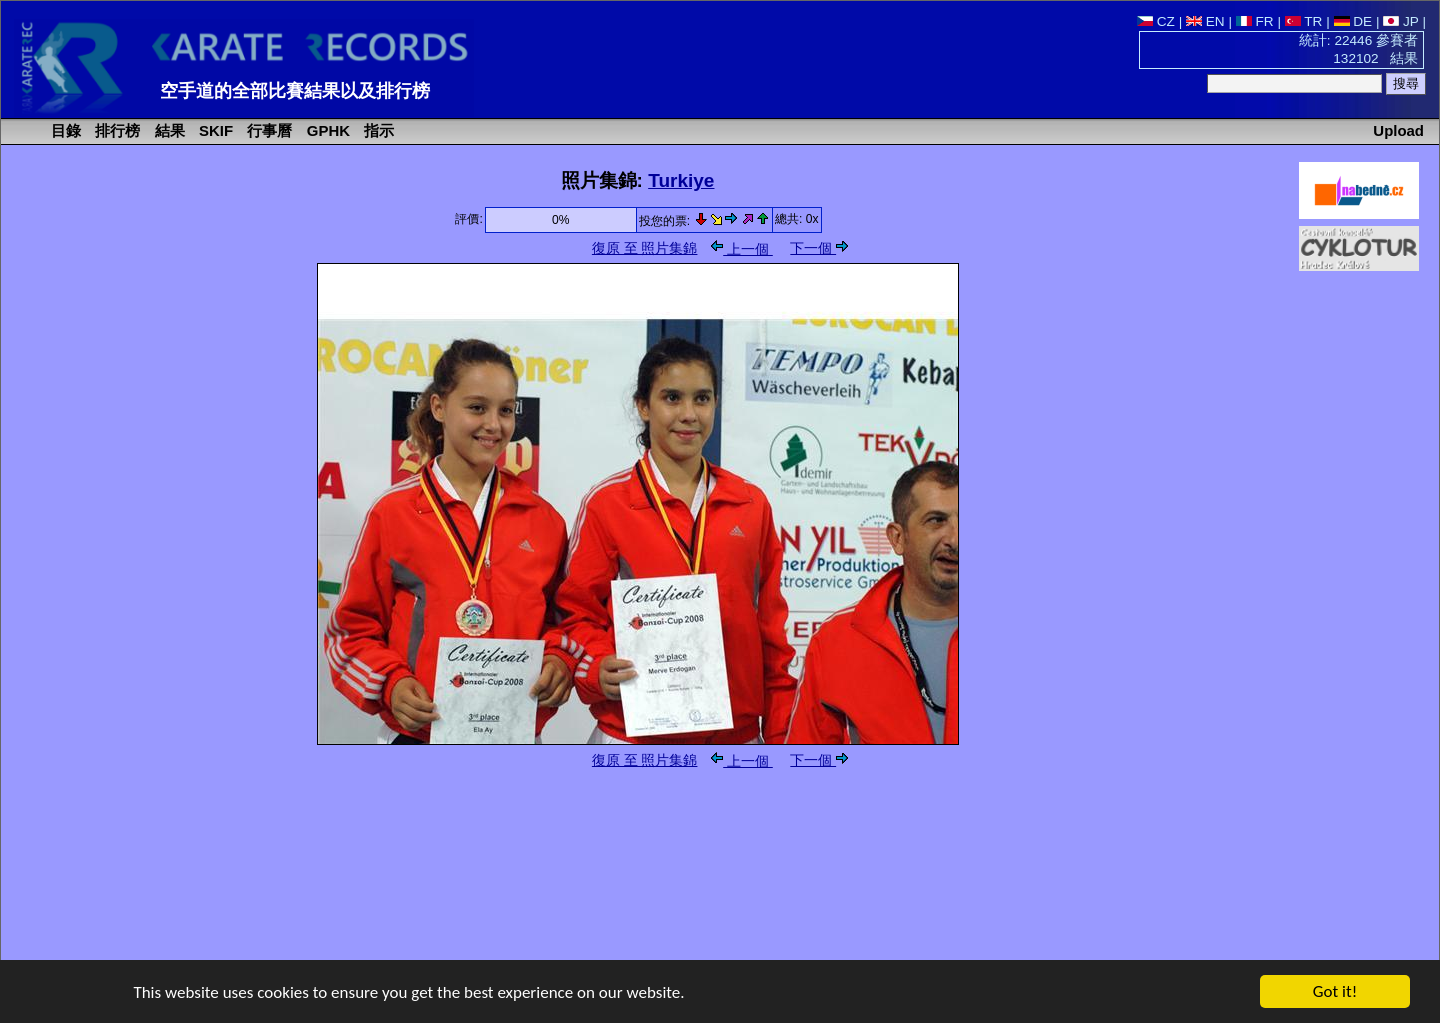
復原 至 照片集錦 (645, 248)
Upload (1398, 130)
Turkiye (681, 180)
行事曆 (267, 130)
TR (1304, 21)
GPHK (326, 130)
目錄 (64, 130)
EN (1205, 21)
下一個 (819, 248)
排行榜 (115, 130)
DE (1353, 21)
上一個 (742, 249)
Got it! (1335, 992)
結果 (168, 130)
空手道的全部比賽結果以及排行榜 (295, 91)
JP (1400, 21)
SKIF (214, 130)
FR (1255, 21)
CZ (1156, 21)
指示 (377, 130)
